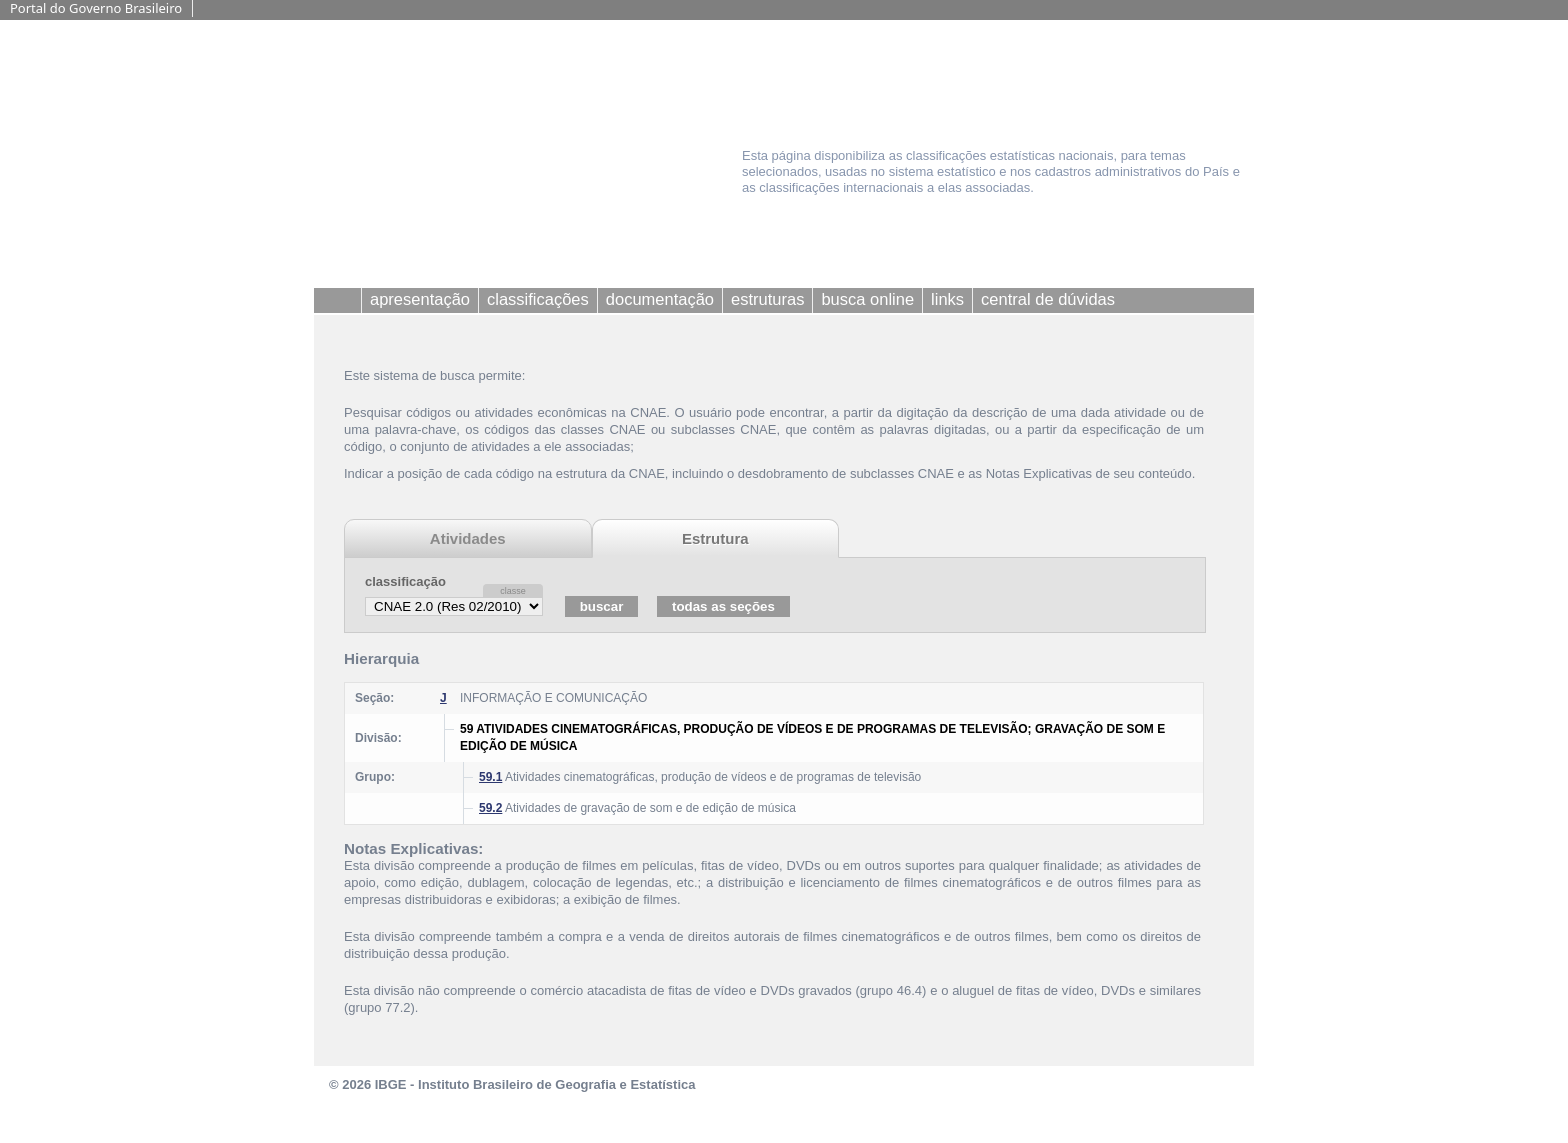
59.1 (490, 777)
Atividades (468, 538)
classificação (405, 581)
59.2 (490, 808)
